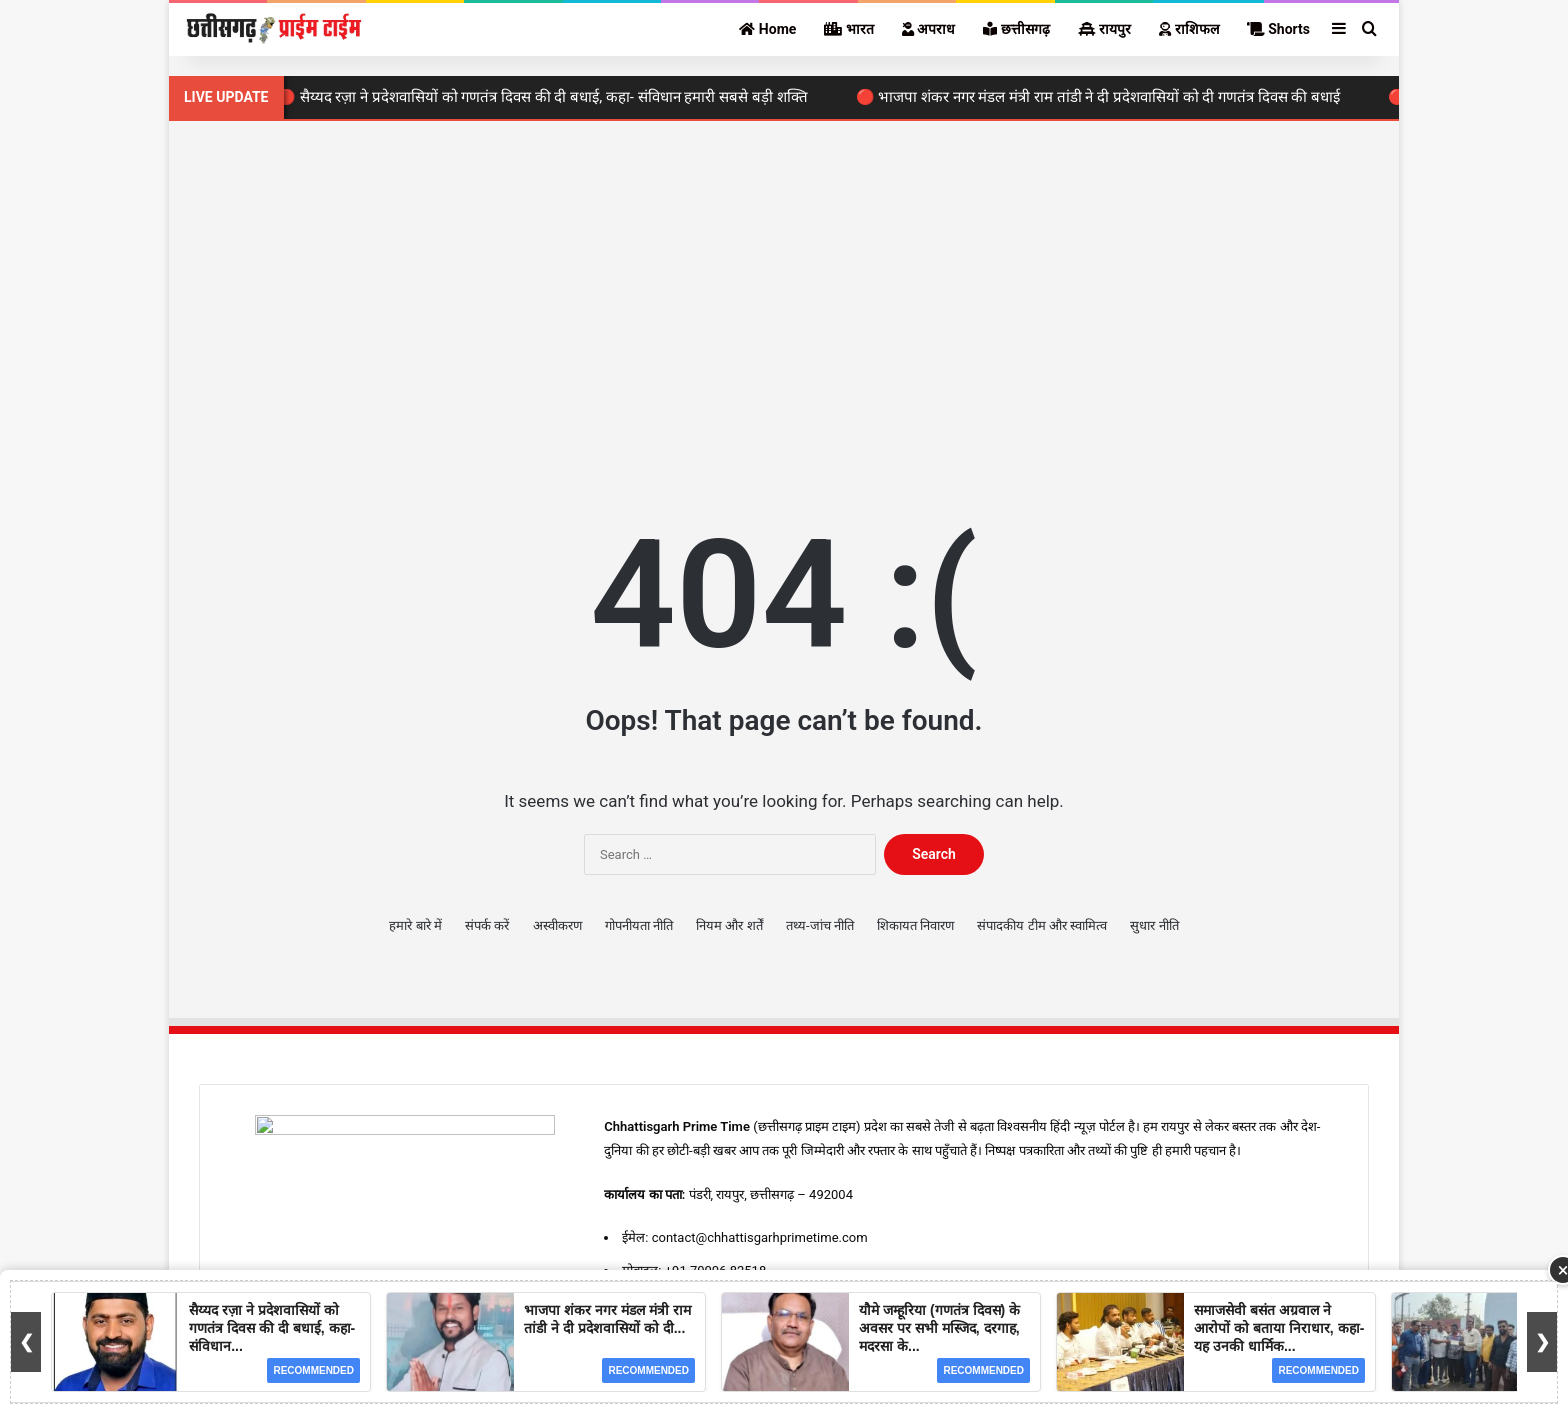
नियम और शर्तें (729, 925)
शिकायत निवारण (915, 925)
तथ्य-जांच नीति (820, 925)
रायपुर (1104, 29)
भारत (848, 29)
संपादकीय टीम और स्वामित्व (1042, 925)
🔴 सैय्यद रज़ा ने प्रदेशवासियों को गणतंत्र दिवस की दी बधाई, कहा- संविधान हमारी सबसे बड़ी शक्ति (548, 97)
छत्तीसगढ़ (1016, 29)
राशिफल (1188, 29)
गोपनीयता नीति (639, 925)
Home (767, 29)
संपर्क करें (487, 925)
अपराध (928, 29)
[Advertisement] (784, 291)
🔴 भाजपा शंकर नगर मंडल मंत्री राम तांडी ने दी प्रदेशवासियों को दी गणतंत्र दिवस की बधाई (1103, 97)
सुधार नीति (1154, 925)
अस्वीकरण (557, 925)
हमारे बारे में (415, 925)
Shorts (1278, 29)
